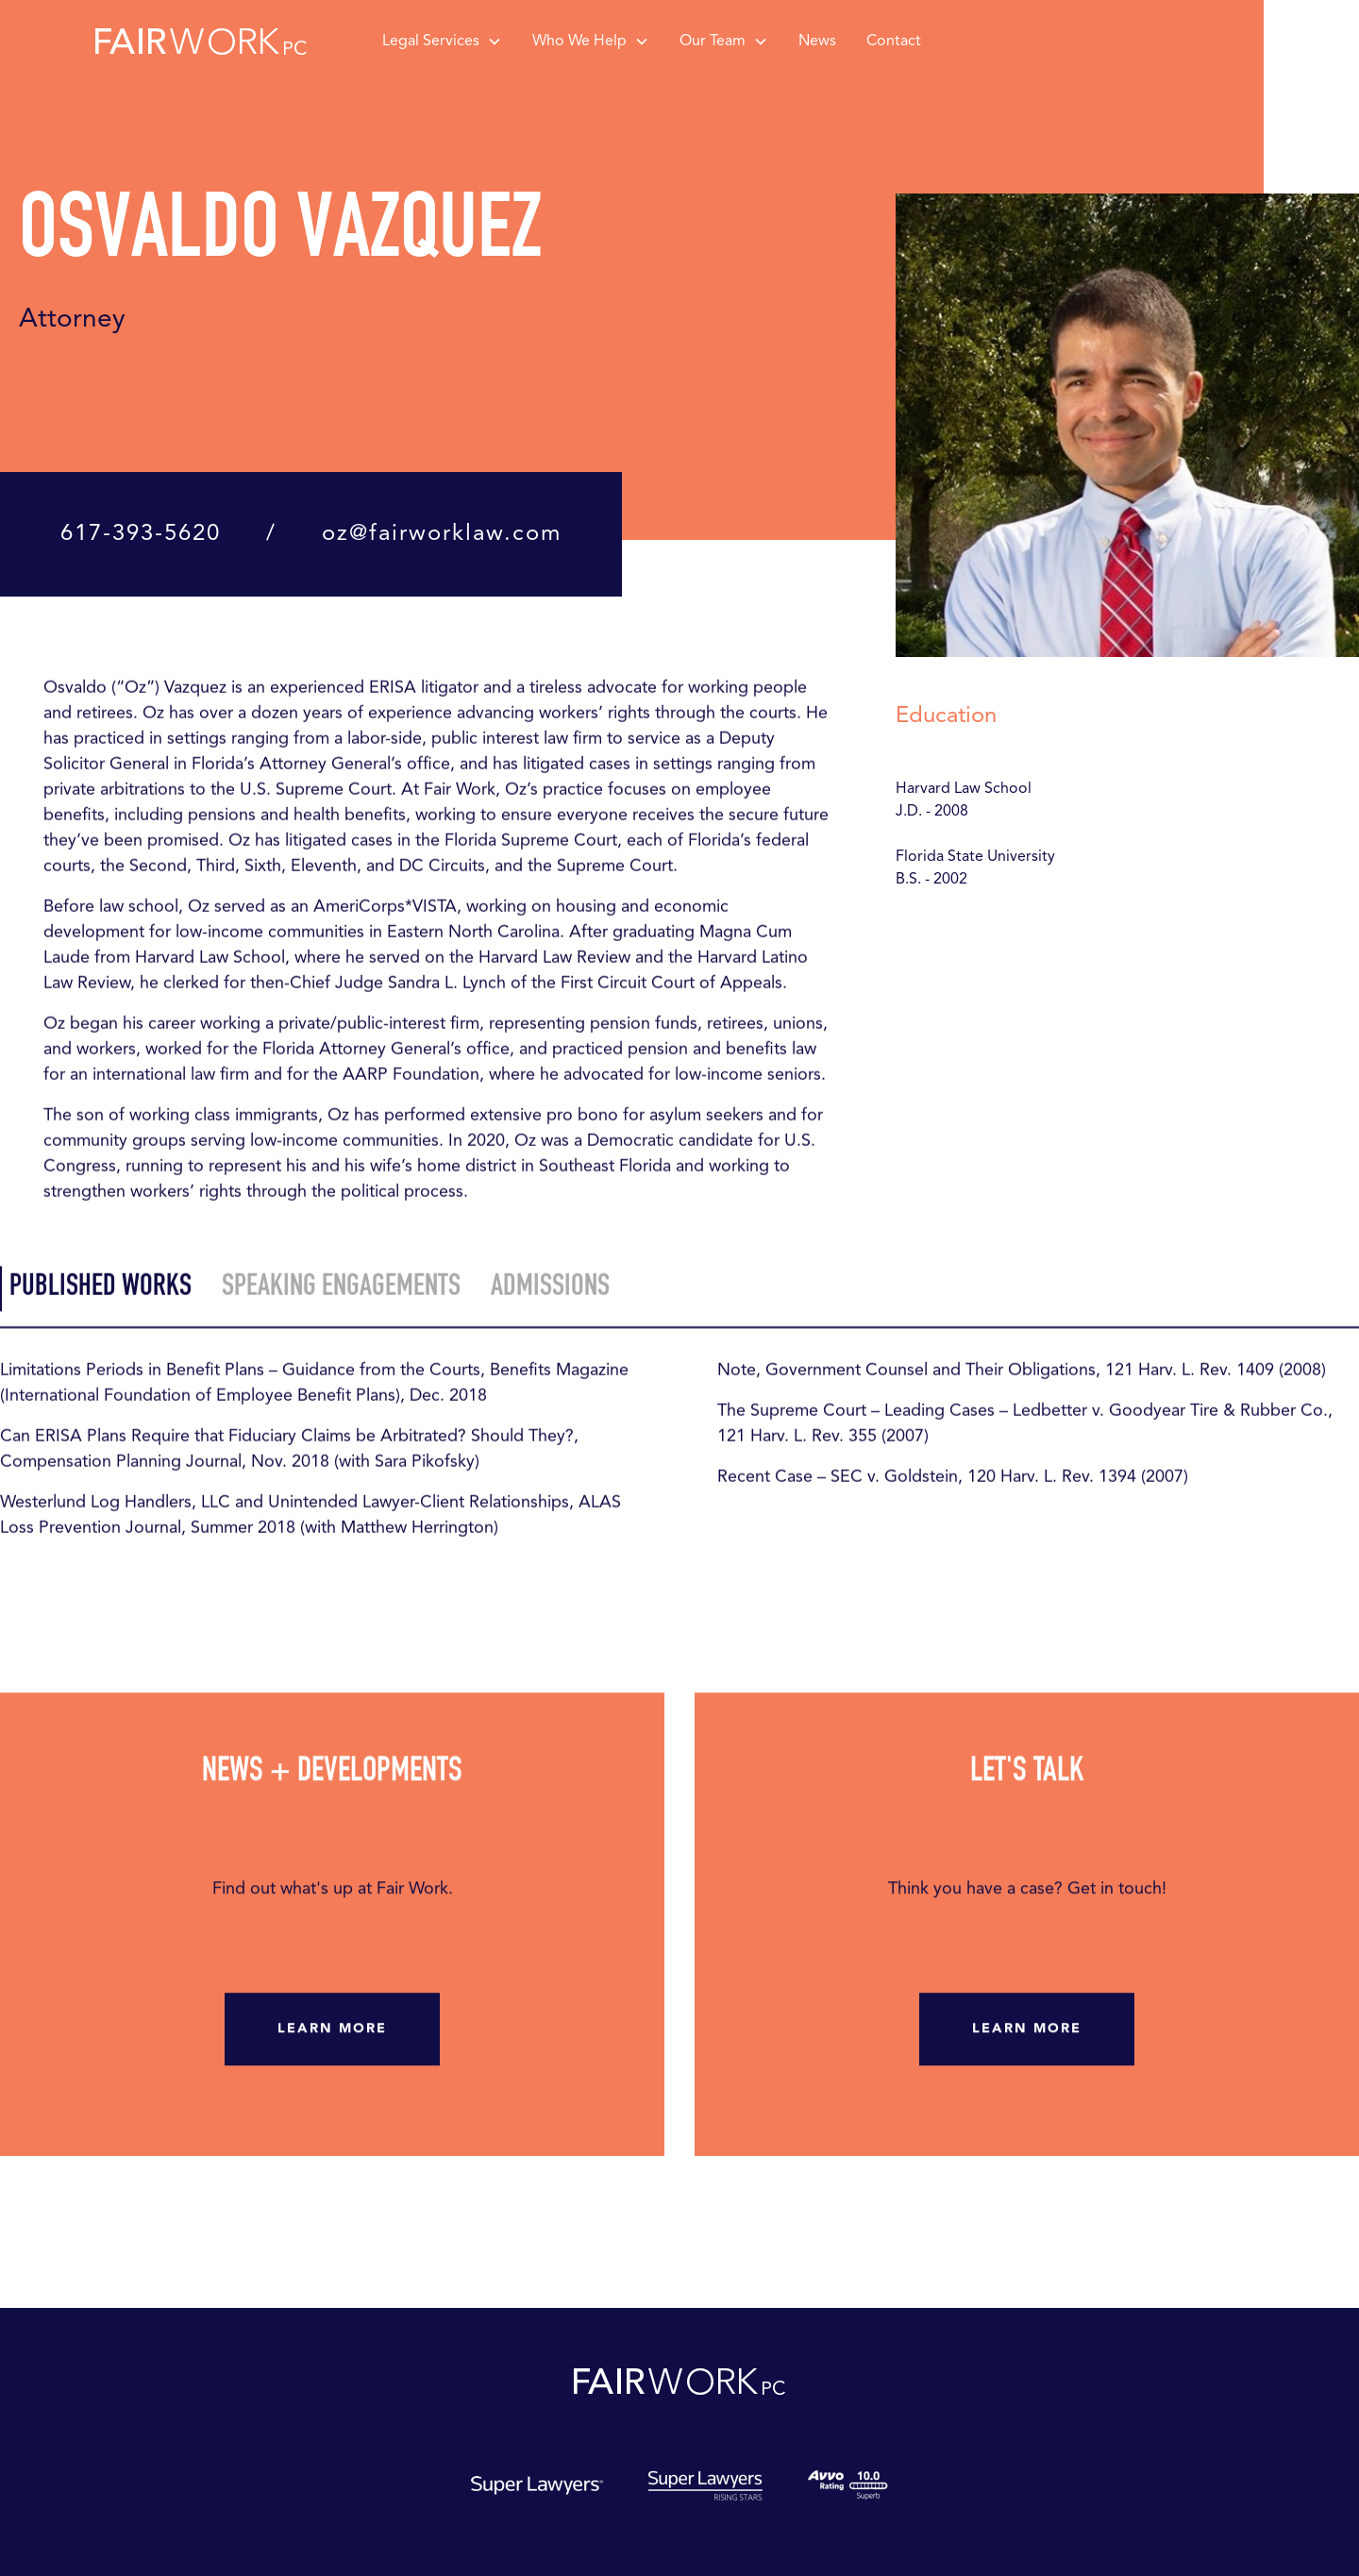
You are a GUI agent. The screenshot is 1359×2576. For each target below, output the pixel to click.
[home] (201, 41)
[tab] (96, 1294)
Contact (893, 41)
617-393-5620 (140, 534)
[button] (442, 41)
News (817, 41)
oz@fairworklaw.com (442, 534)
